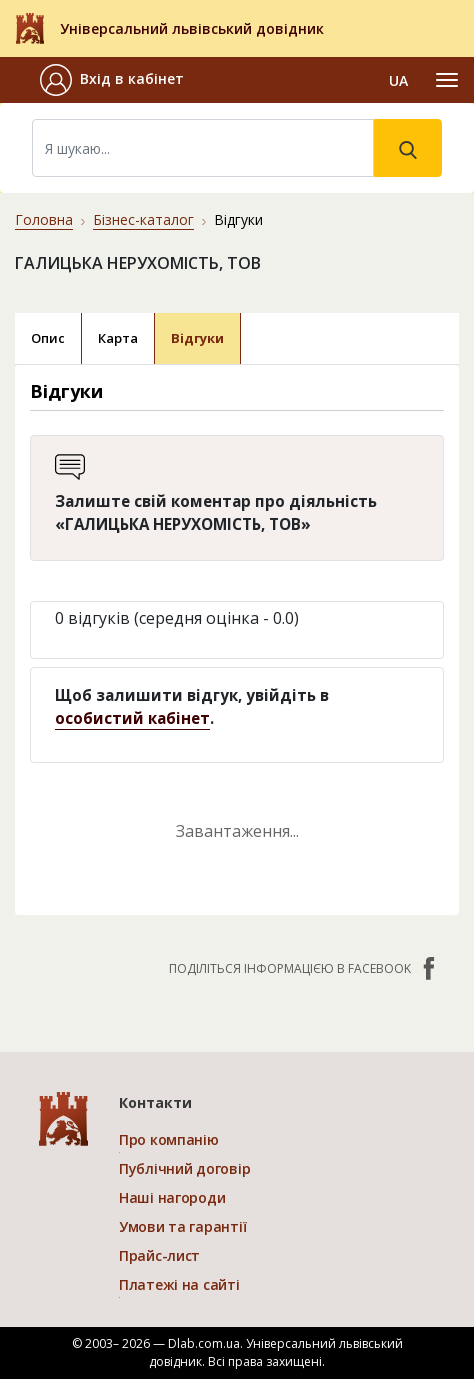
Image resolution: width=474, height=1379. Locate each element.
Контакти (155, 1102)
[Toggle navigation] (447, 80)
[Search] (203, 148)
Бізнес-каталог (143, 219)
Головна (44, 219)
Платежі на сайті (179, 1284)
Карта (118, 338)
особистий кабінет (132, 718)
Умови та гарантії (182, 1226)
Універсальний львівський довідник (192, 28)
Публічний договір (184, 1168)
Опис (48, 338)
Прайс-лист (159, 1255)
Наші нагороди (172, 1197)
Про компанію (169, 1139)
